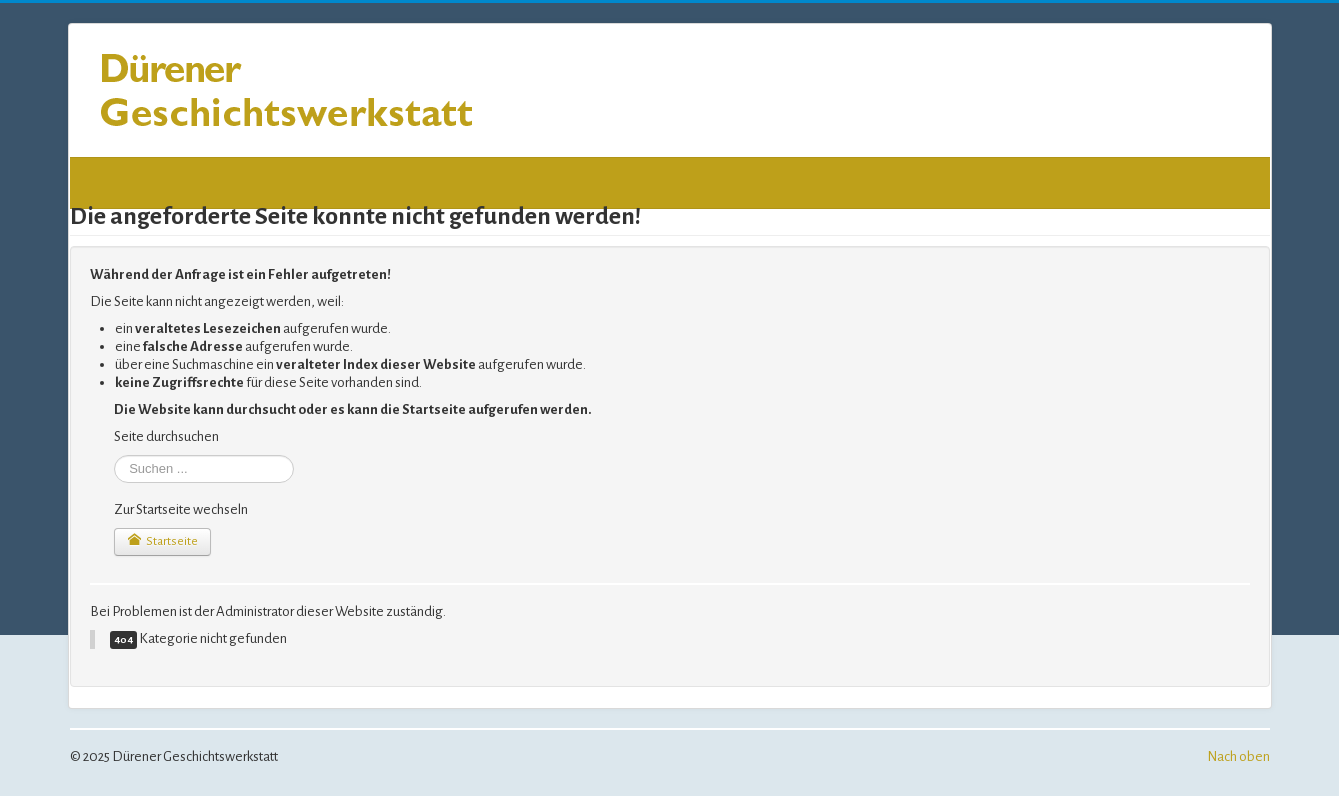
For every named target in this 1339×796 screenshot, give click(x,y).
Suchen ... (114, 455)
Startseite (162, 540)
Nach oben (1238, 756)
